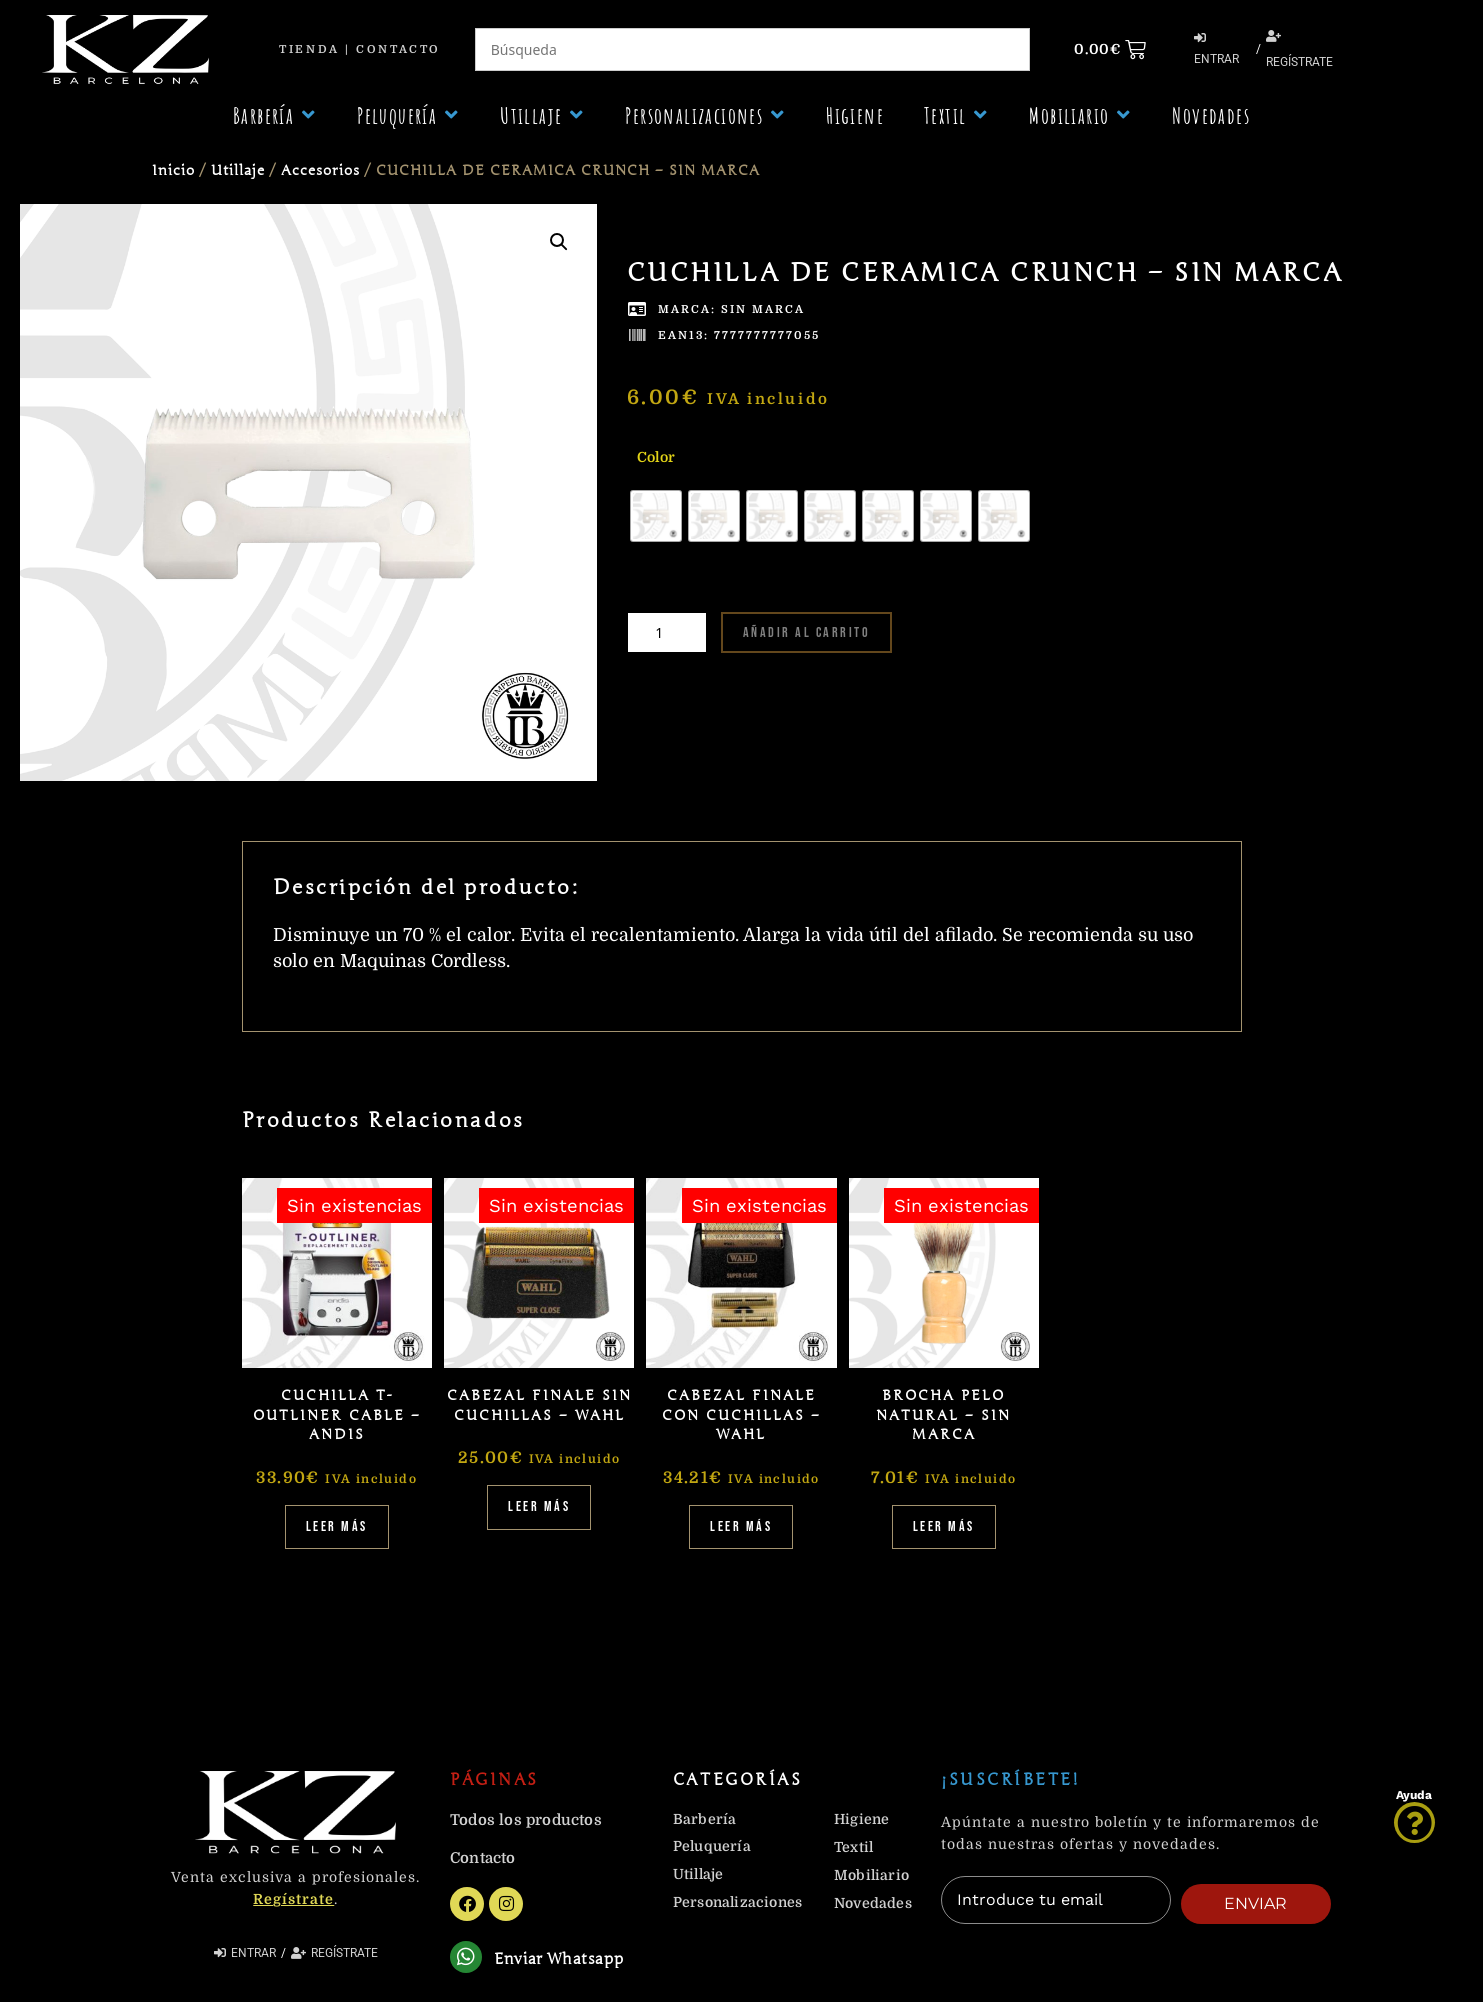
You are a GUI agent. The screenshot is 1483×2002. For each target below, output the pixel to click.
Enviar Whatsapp (563, 1961)
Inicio (173, 170)
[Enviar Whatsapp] (468, 1959)
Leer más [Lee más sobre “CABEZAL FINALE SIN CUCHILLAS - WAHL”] (539, 1506)
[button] (275, 115)
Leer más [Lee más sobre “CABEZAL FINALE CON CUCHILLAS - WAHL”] (741, 1526)
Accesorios (320, 170)
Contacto (398, 49)
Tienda (309, 49)
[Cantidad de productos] (667, 632)
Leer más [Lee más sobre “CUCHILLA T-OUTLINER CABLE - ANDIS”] (337, 1526)
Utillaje (238, 170)
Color (656, 457)
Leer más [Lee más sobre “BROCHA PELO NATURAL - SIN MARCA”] (944, 1526)
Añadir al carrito (807, 632)
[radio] (656, 516)
